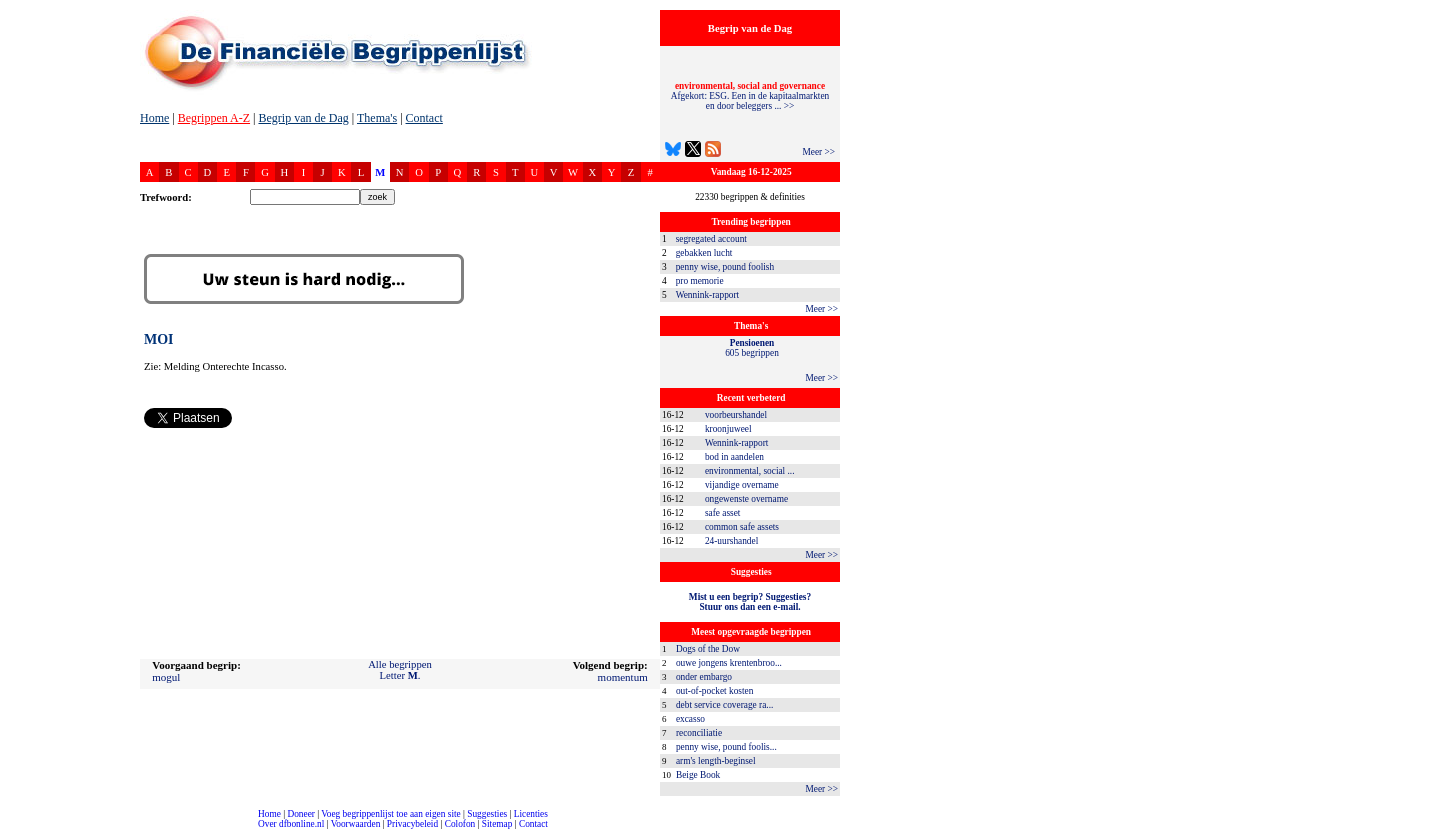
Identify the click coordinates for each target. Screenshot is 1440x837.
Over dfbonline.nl (291, 824)
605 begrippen (752, 348)
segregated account (711, 239)
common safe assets (742, 527)
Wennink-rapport (708, 295)
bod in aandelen (734, 457)
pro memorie (700, 281)
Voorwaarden (356, 824)
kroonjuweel (728, 429)
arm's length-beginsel (716, 761)
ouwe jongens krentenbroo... (729, 663)
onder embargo (704, 677)
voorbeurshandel (736, 415)
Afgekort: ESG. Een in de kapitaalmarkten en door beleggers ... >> (750, 96)
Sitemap (497, 824)
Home (154, 118)
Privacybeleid (412, 824)
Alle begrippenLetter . (400, 670)
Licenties (531, 814)
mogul (166, 677)
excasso (690, 719)
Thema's (377, 118)
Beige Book (698, 775)
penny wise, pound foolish (725, 267)
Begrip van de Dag (303, 118)
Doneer (300, 814)
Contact (424, 118)
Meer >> (818, 152)
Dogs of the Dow (708, 649)
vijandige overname (742, 485)
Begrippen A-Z (214, 118)
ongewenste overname (746, 499)
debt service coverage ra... (724, 705)
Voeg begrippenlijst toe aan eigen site (390, 814)
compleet (10, 831)
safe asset (722, 513)
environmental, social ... (750, 471)
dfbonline (1421, 831)
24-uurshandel (731, 541)
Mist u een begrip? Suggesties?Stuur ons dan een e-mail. (750, 602)
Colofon (460, 824)
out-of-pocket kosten (714, 691)
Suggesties (487, 814)
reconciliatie (699, 733)
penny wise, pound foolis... (726, 747)
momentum (623, 677)
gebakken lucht (704, 253)
